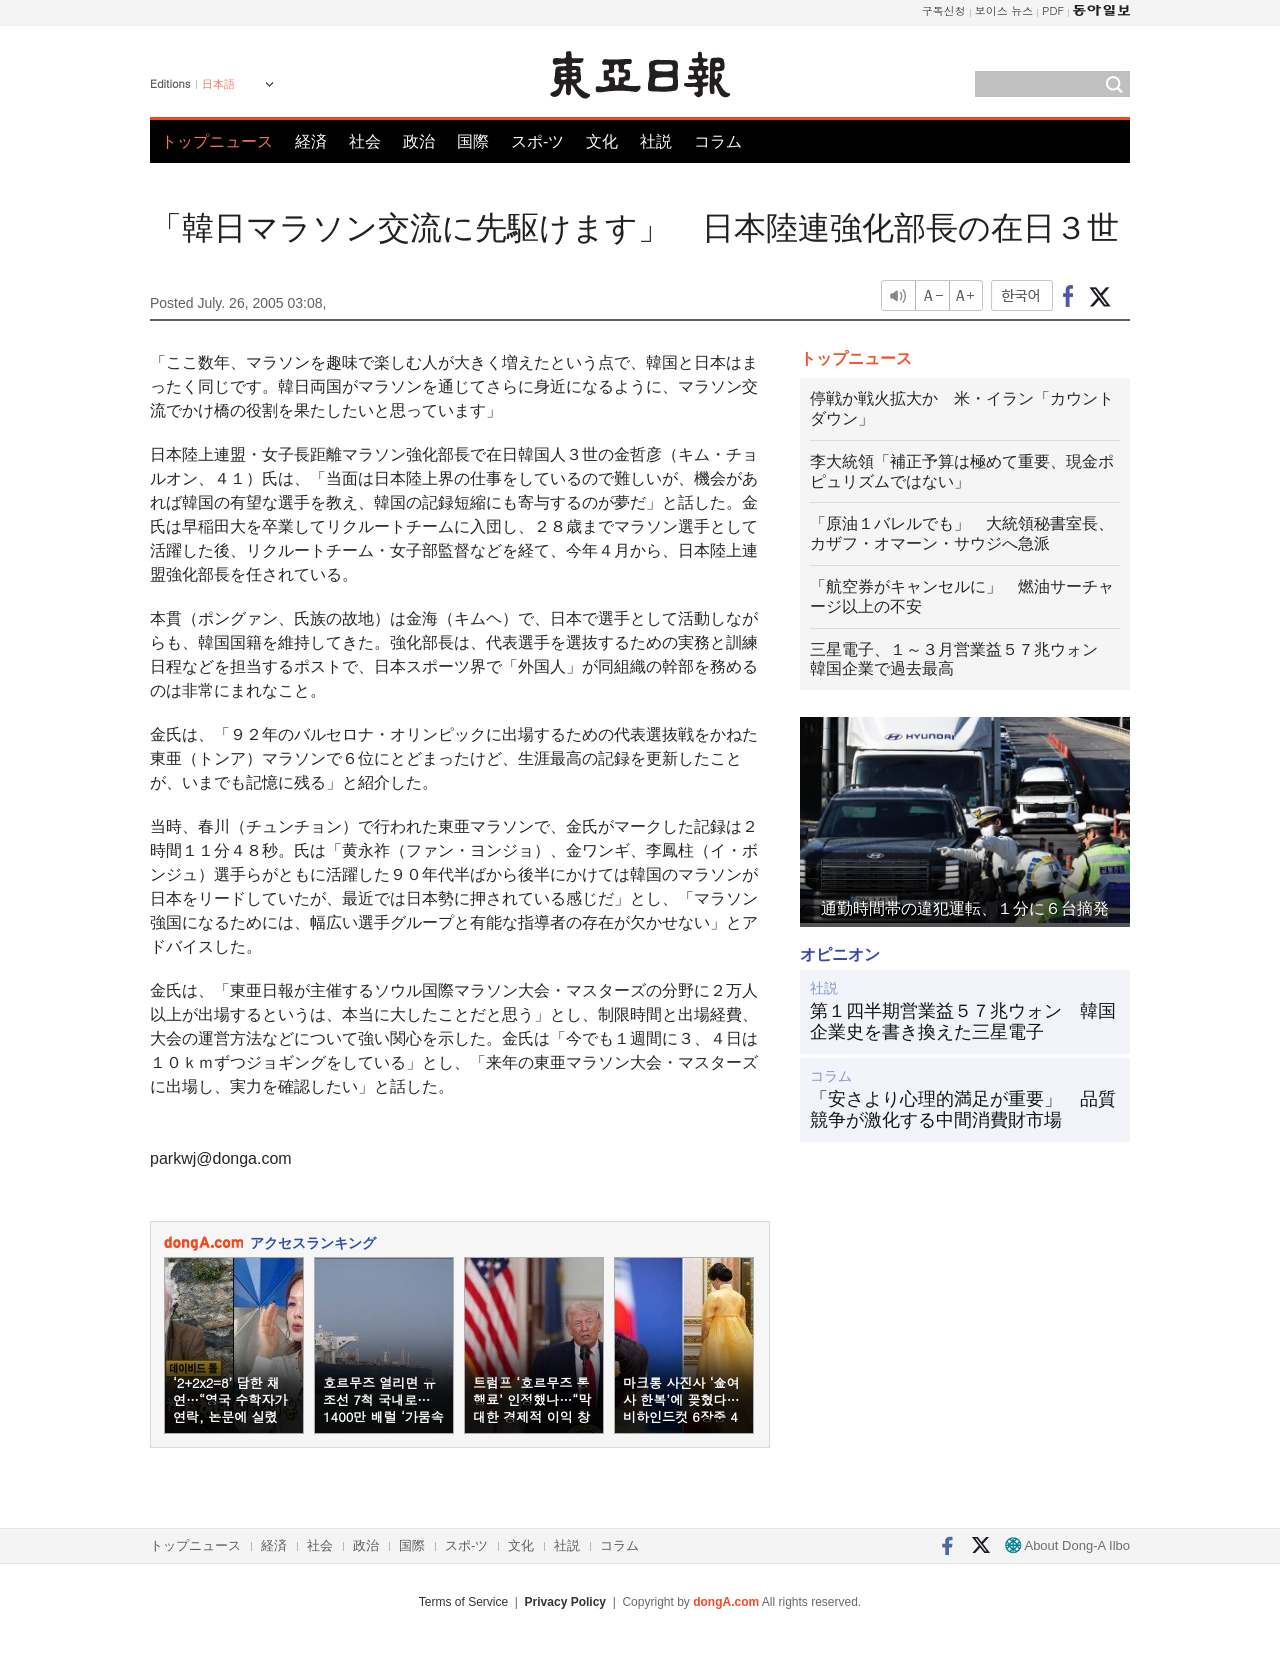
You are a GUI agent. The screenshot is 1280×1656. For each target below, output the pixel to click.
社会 (365, 141)
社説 (656, 141)
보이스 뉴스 (1004, 10)
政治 (419, 141)
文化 (602, 141)
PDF (1053, 10)
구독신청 (944, 10)
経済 (311, 141)
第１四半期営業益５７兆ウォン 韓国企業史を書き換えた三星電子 (963, 1022)
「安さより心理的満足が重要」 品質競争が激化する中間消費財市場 (963, 1110)
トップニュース (217, 141)
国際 (473, 141)
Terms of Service (463, 1602)
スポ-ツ (537, 141)
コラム (718, 141)
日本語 (218, 84)
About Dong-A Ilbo (1067, 1545)
